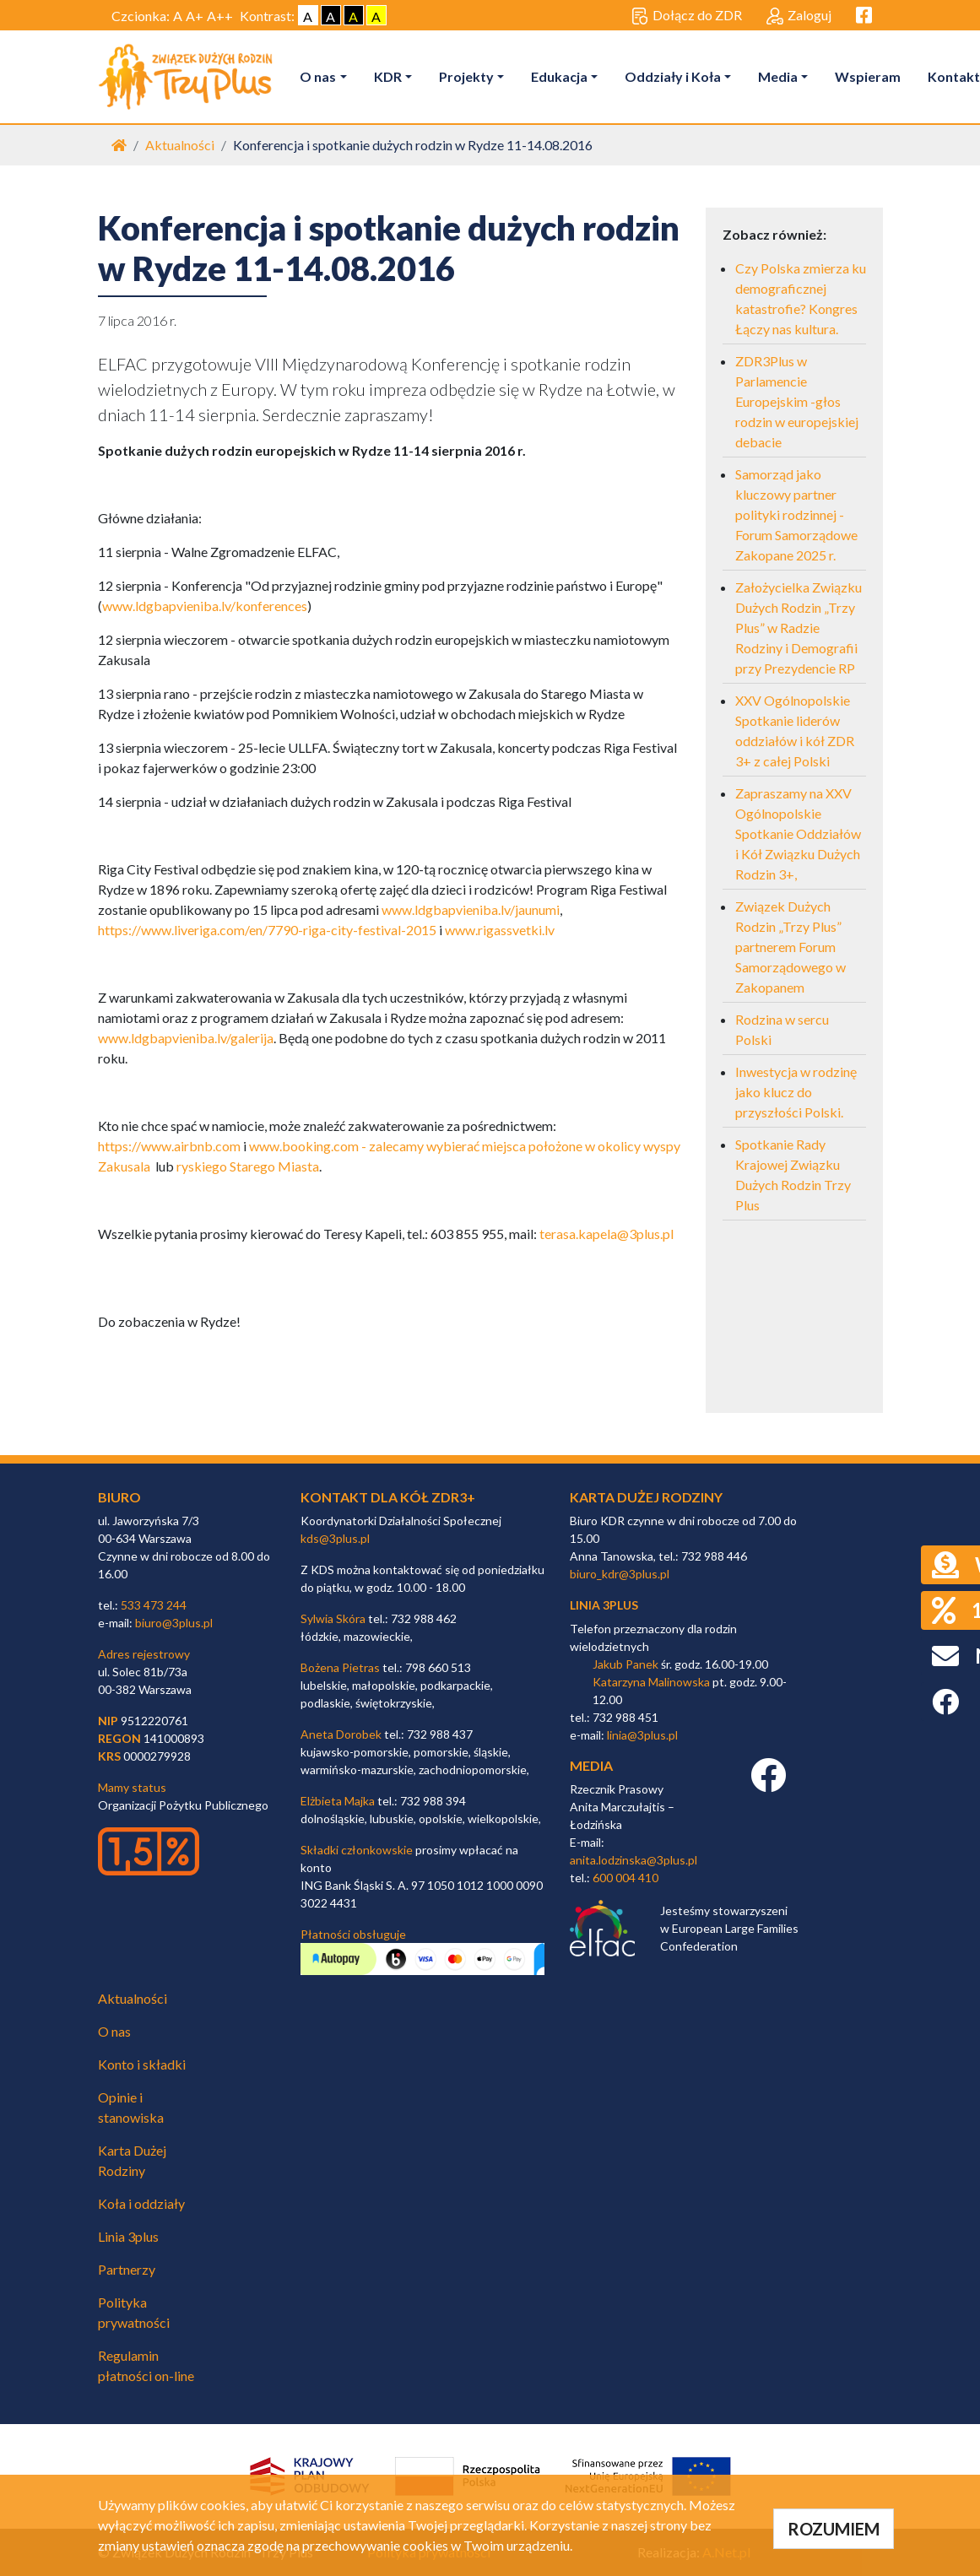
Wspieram (868, 76)
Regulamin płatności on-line (146, 2365)
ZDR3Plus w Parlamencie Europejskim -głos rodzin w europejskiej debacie (796, 401)
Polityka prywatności (134, 2312)
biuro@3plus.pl (174, 1622)
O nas (318, 76)
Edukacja (559, 76)
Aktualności (179, 145)
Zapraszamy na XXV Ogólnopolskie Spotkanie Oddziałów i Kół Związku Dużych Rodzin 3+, (798, 833)
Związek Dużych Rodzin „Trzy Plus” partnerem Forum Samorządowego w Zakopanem (790, 946)
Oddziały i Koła (673, 76)
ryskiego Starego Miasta (247, 1166)
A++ (220, 16)
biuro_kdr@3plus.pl (619, 1574)
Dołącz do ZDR (686, 16)
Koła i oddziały (141, 2203)
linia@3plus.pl (642, 1735)
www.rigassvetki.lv (500, 930)
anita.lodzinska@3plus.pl (633, 1860)
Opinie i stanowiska (131, 2107)
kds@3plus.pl (335, 1538)
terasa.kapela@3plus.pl (606, 1234)
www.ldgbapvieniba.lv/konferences (204, 606)
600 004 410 (625, 1877)
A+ (194, 16)
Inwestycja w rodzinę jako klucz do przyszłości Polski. (796, 1091)
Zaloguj (798, 16)
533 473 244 (154, 1605)
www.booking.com (304, 1146)
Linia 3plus (128, 2236)
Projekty (466, 76)
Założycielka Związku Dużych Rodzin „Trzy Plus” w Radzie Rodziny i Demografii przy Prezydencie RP (798, 627)
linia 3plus (604, 1605)
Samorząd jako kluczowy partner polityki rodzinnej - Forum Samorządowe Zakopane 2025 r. (796, 514)
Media (778, 76)
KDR (388, 76)
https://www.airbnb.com (169, 1146)
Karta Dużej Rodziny (132, 2160)
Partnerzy (126, 2269)
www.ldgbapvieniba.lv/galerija (185, 1038)
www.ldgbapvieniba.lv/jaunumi (471, 909)
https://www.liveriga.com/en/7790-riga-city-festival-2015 (267, 930)
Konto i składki (142, 2064)
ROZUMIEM (834, 2529)
